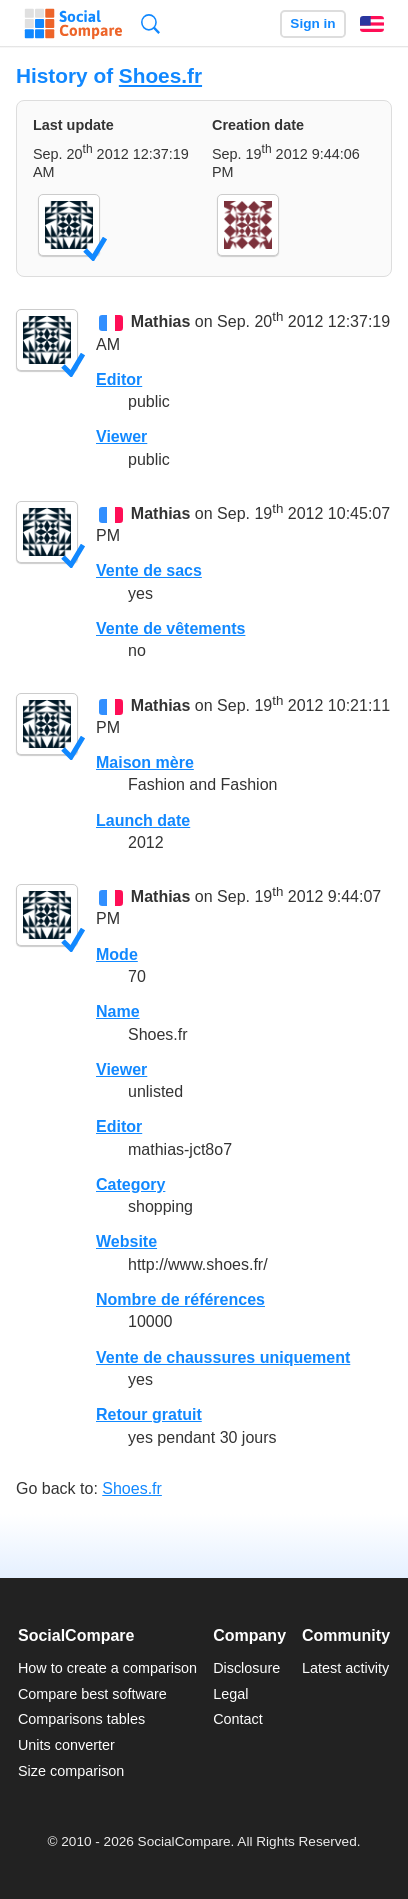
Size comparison (71, 1771)
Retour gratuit (149, 1414)
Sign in (312, 23)
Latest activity (345, 1668)
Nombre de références (180, 1299)
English (372, 24)
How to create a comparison (107, 1668)
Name (118, 1011)
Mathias (161, 322)
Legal (230, 1694)
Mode (117, 954)
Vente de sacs (149, 570)
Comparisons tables (81, 1719)
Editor (119, 379)
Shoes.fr (160, 75)
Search (150, 23)
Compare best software (92, 1694)
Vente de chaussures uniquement (223, 1357)
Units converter (66, 1745)
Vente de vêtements (170, 628)
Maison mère (145, 762)
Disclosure (246, 1668)
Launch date (143, 820)
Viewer (121, 436)
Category (130, 1184)
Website (126, 1241)
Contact (238, 1719)
